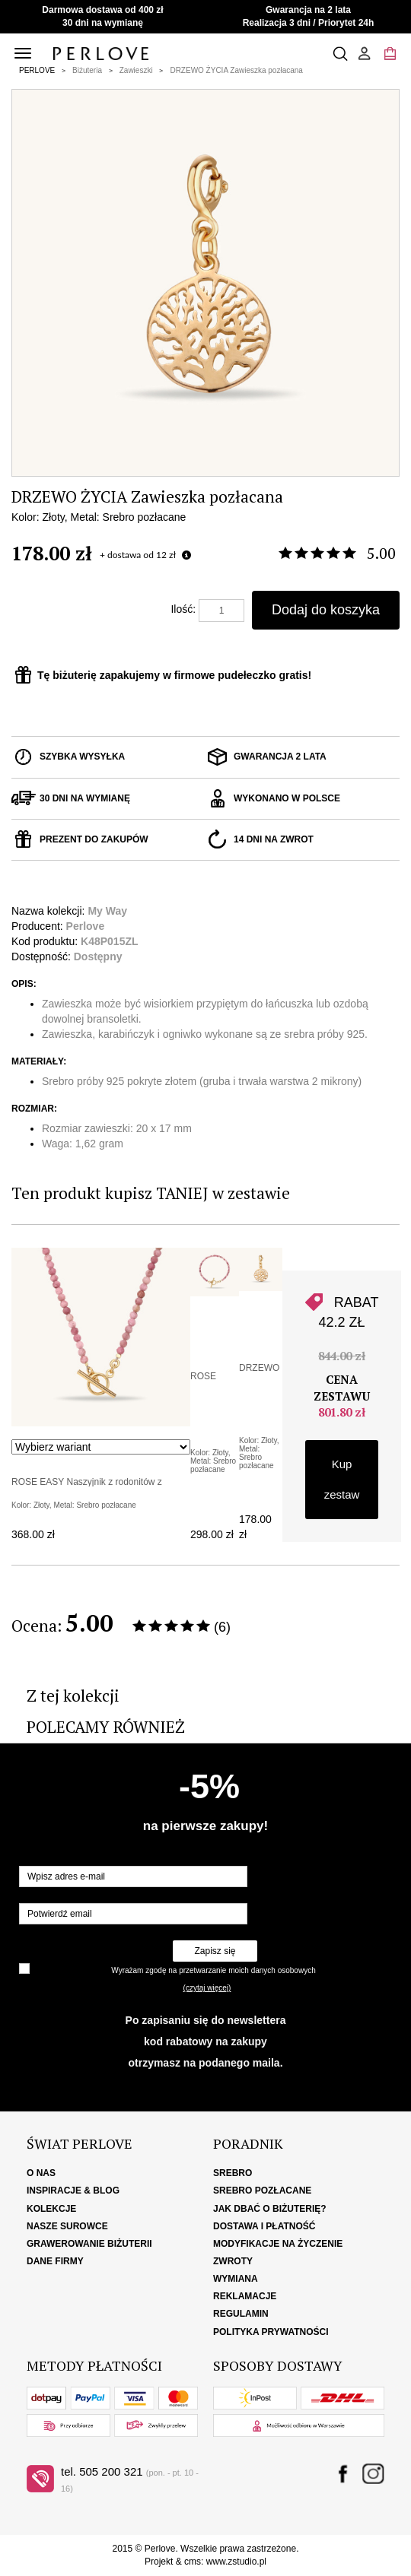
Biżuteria (87, 70)
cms (192, 2561)
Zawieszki (136, 70)
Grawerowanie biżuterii (89, 2243)
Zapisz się (214, 1951)
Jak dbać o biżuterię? (270, 2208)
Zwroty (233, 2261)
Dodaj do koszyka (326, 609)
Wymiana (235, 2278)
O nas (41, 2173)
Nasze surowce (67, 2226)
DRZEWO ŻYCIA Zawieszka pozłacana (236, 70)
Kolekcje (51, 2208)
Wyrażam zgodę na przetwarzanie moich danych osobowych (213, 1970)
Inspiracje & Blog (73, 2190)
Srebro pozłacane (262, 2190)
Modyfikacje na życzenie (277, 2243)
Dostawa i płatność (264, 2226)
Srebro (232, 2173)
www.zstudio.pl (236, 2561)
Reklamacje (244, 2296)
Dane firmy (55, 2261)
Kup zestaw (342, 1479)
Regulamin (241, 2313)
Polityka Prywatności (271, 2332)
